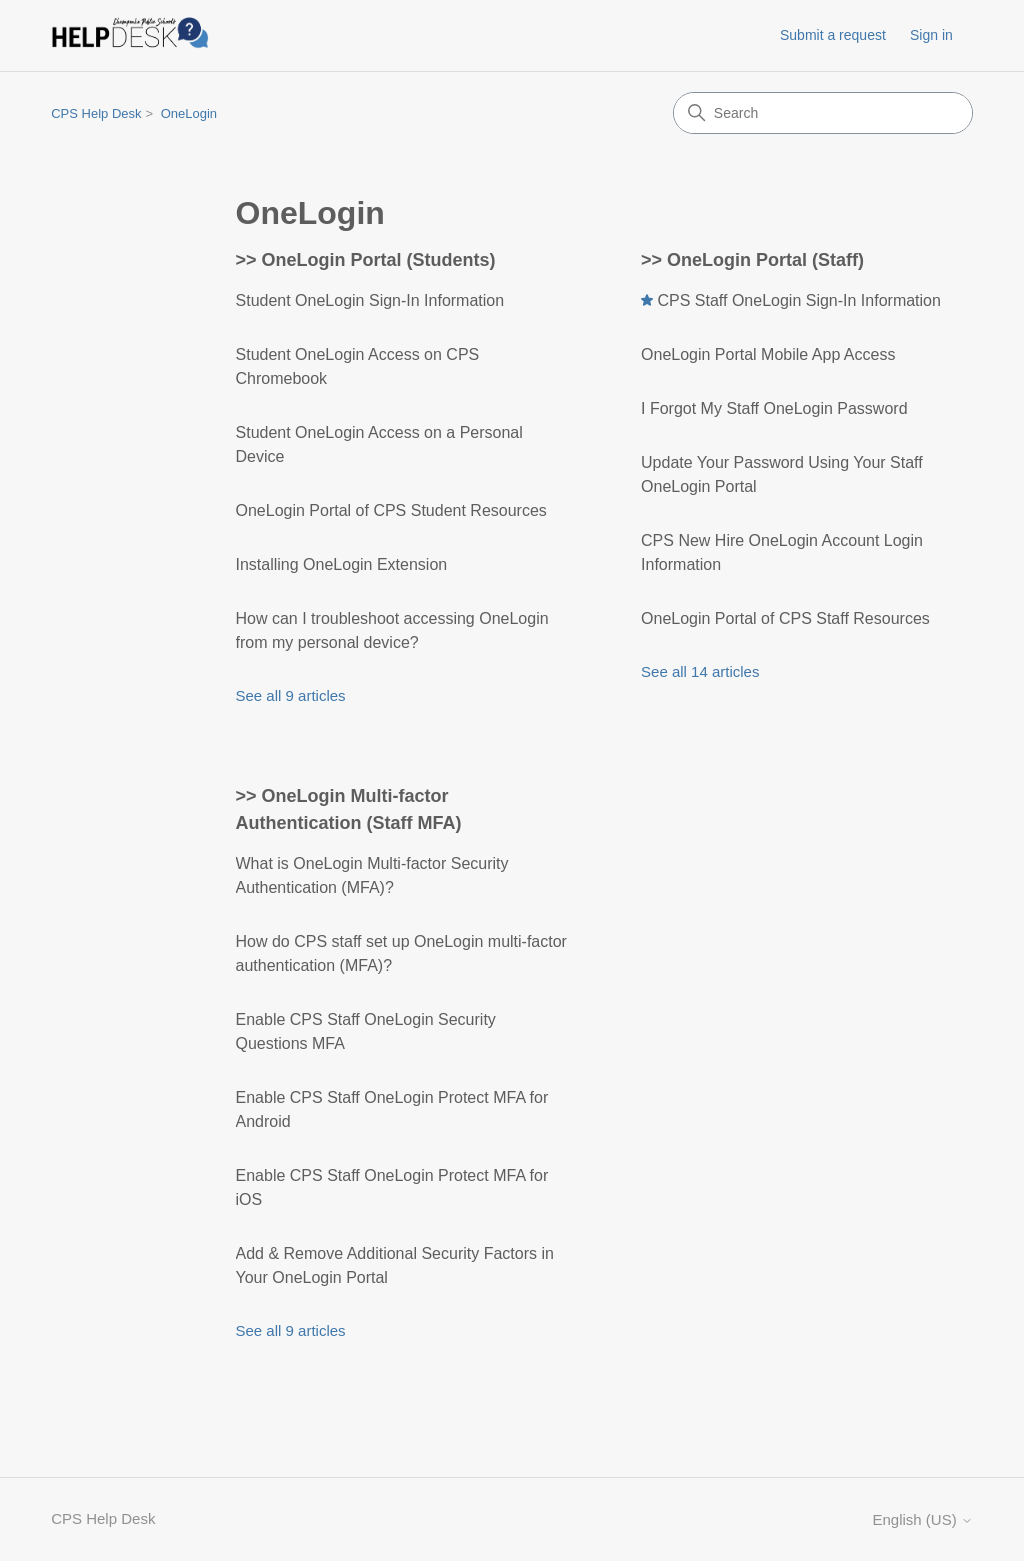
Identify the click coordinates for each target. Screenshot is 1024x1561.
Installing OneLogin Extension (342, 564)
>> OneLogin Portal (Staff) (752, 260)
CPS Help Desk (96, 113)
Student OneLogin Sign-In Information (370, 300)
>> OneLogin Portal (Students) (366, 260)
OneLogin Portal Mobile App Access (768, 354)
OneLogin (189, 113)
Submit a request (833, 35)
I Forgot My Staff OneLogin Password (774, 408)
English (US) (922, 1519)
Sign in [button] (931, 35)
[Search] (823, 113)
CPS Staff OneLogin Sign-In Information (798, 300)
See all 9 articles (291, 695)
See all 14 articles (700, 671)
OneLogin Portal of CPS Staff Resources (785, 618)
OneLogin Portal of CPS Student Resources (391, 510)
